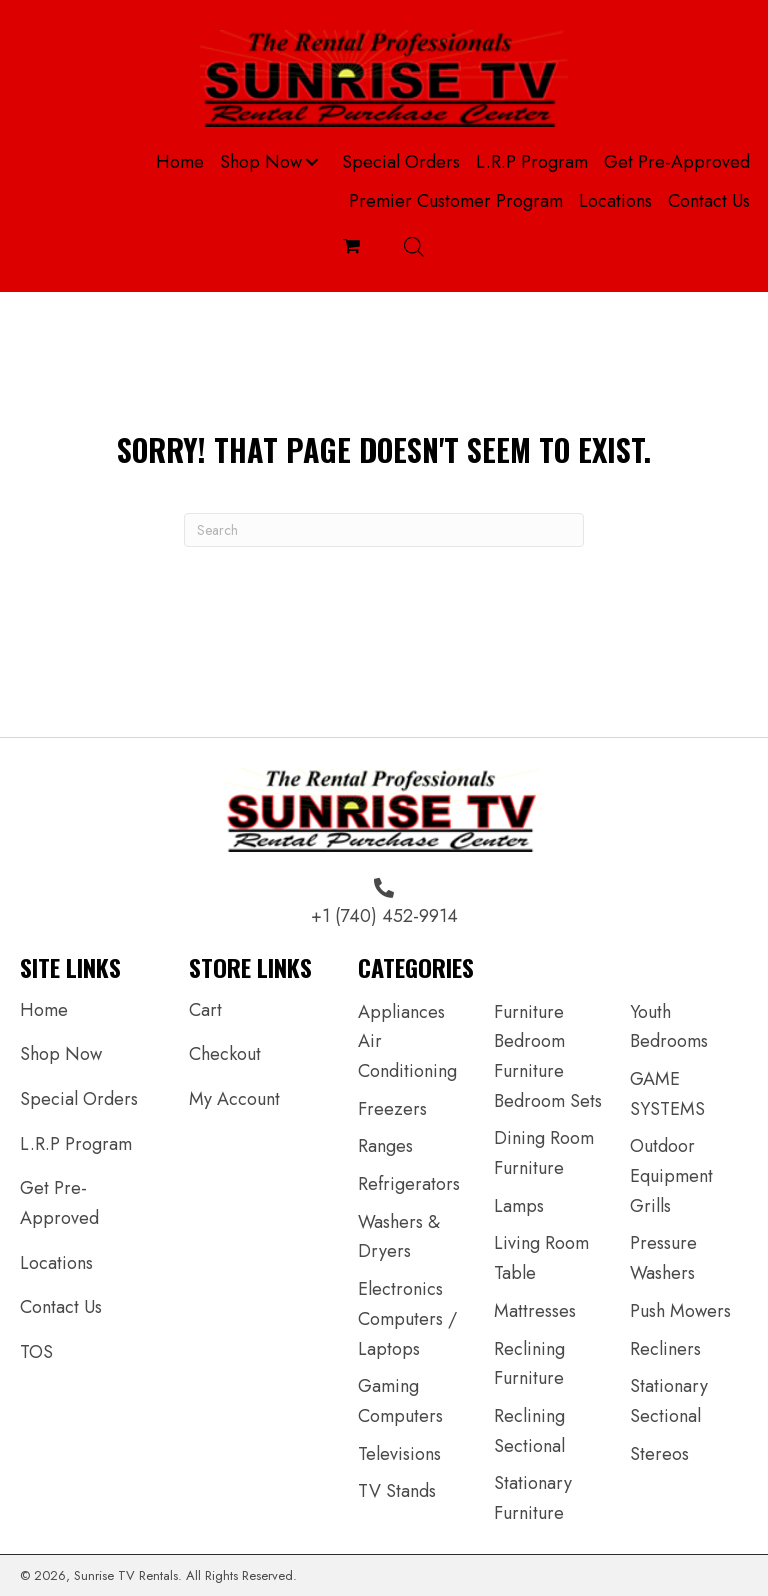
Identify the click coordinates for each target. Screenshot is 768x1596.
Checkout (225, 1054)
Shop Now (61, 1054)
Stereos (659, 1454)
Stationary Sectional (669, 1401)
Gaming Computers (400, 1401)
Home (44, 1010)
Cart (205, 1010)
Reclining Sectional (529, 1431)
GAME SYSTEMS (667, 1094)
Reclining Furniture (529, 1364)
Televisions (399, 1454)
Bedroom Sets (548, 1101)
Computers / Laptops (407, 1334)
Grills (650, 1206)
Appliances (401, 1012)
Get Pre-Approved (59, 1203)
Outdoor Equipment (671, 1161)
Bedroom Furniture (529, 1056)
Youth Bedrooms (669, 1027)
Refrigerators (409, 1184)
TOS (36, 1352)
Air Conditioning (407, 1056)
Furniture (529, 1012)
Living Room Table (541, 1258)
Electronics (400, 1289)
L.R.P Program (76, 1144)
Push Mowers (680, 1311)
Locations (56, 1263)
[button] (312, 162)
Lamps (519, 1206)
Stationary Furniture (533, 1498)
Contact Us (61, 1307)
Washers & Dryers (399, 1237)
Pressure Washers (663, 1258)
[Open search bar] (414, 246)
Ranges (385, 1146)
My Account (234, 1099)
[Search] (384, 530)
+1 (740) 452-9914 (384, 916)
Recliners (665, 1349)
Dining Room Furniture (544, 1153)
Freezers (392, 1109)
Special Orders (79, 1099)
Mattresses (535, 1311)
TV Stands (397, 1491)
